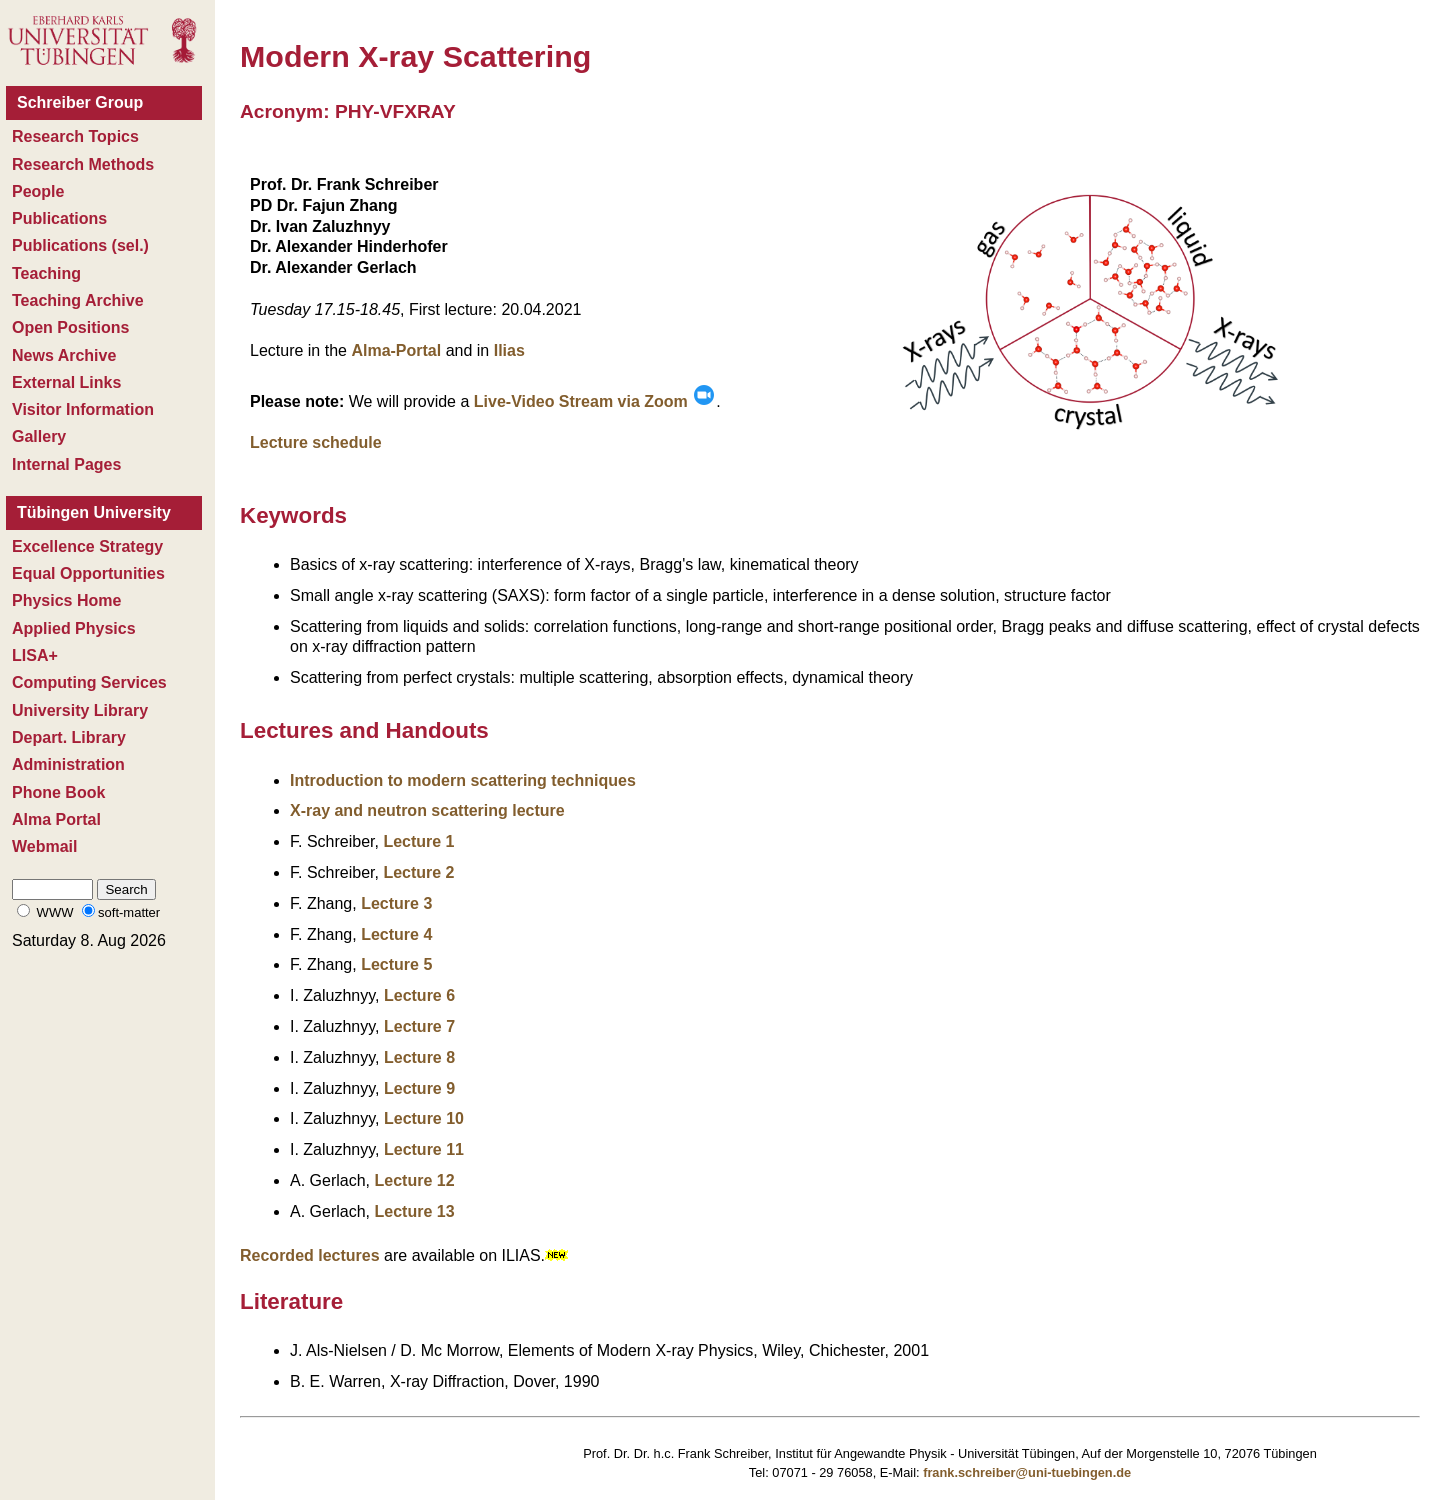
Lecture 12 (414, 1180)
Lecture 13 (414, 1211)
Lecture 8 (419, 1057)
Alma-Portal (396, 350)
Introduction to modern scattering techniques (463, 780)
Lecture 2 (418, 872)
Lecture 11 (424, 1149)
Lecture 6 (419, 995)
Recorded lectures (310, 1255)
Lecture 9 (419, 1088)
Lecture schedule (316, 442)
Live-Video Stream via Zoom (595, 401)
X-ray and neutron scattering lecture (427, 810)
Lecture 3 (396, 903)
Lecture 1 (418, 841)
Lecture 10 (424, 1118)
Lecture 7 (419, 1026)
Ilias (509, 350)
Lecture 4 (396, 934)
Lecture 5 (396, 964)
